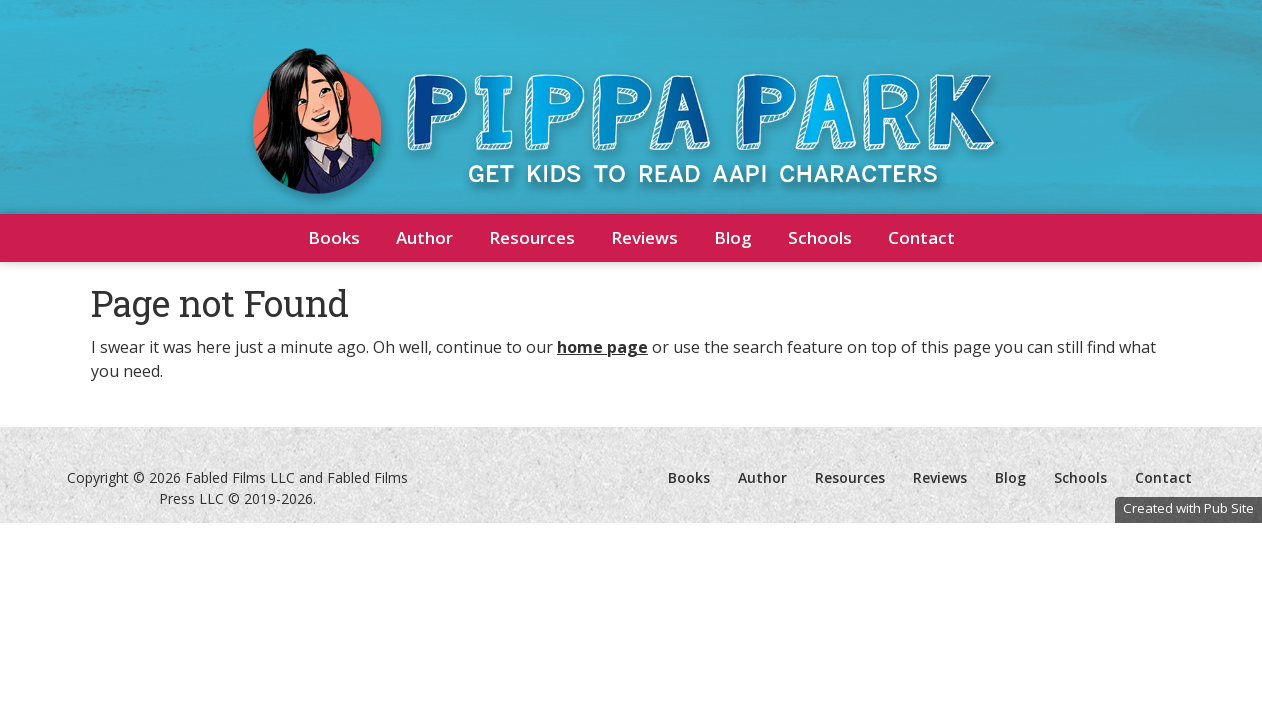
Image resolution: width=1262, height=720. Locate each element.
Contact (921, 237)
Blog (733, 237)
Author (424, 237)
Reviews (644, 237)
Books (334, 237)
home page (602, 347)
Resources (532, 237)
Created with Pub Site (1188, 508)
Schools (820, 237)
